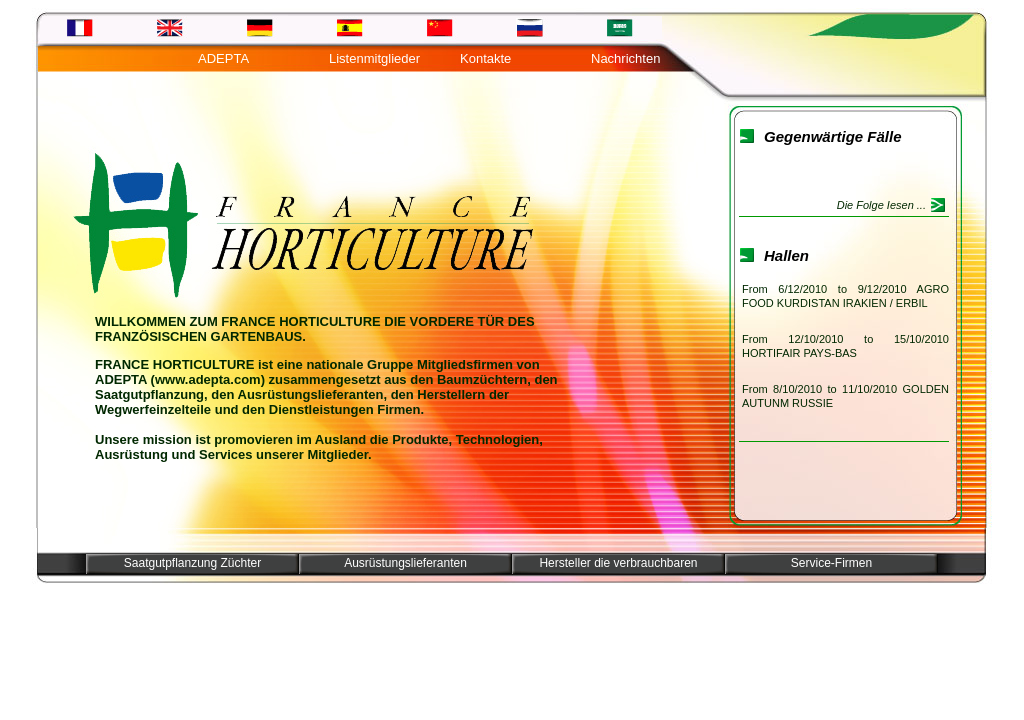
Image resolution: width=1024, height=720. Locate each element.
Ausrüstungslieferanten (405, 563)
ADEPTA (223, 58)
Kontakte (485, 58)
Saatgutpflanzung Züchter (192, 563)
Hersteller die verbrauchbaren (618, 563)
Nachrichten (625, 58)
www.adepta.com (208, 379)
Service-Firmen (831, 563)
